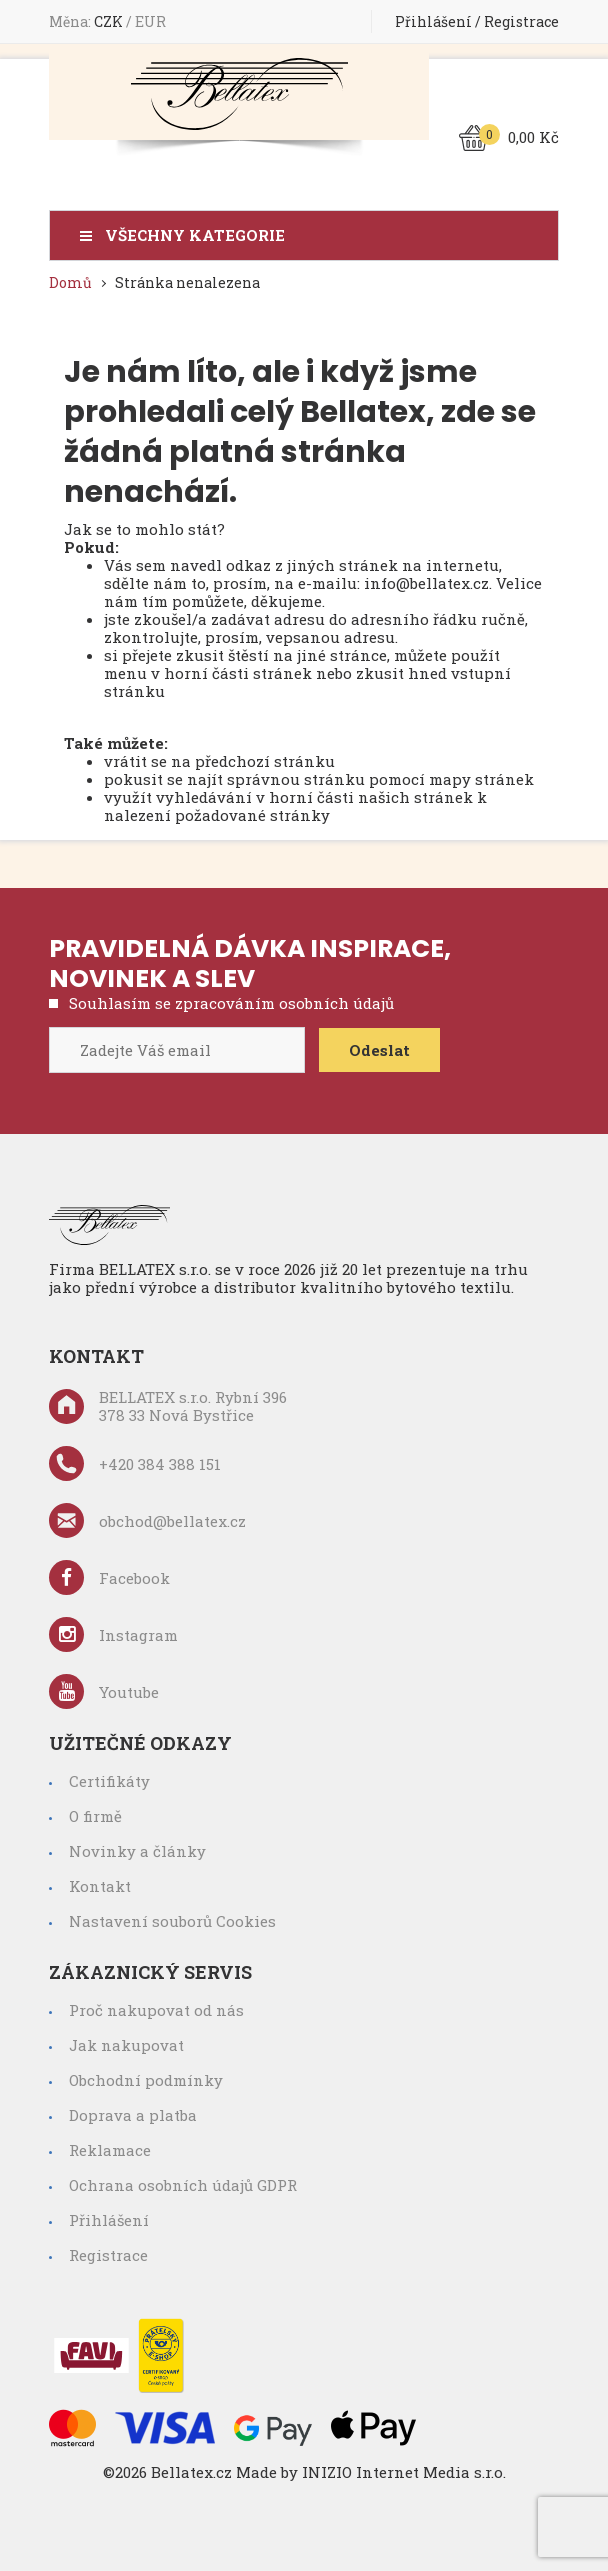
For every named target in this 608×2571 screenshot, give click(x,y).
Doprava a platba (133, 2115)
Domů (70, 282)
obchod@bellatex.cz (147, 1520)
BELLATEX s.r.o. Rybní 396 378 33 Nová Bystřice (168, 1406)
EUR (150, 21)
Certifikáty (109, 1781)
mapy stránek (481, 779)
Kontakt (100, 1886)
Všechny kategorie (195, 235)
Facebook (109, 1577)
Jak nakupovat (126, 2045)
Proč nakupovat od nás (156, 2010)
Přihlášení (433, 21)
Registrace (521, 21)
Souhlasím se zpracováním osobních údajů (231, 1003)
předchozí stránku (265, 761)
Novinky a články (137, 1851)
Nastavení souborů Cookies (172, 1921)
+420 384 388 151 (135, 1463)
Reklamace (110, 2150)
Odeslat (379, 1050)
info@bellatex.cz (426, 583)
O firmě (95, 1816)
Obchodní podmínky (146, 2080)
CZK (110, 21)
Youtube (104, 1691)
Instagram (113, 1634)
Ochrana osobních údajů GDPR (183, 2185)
